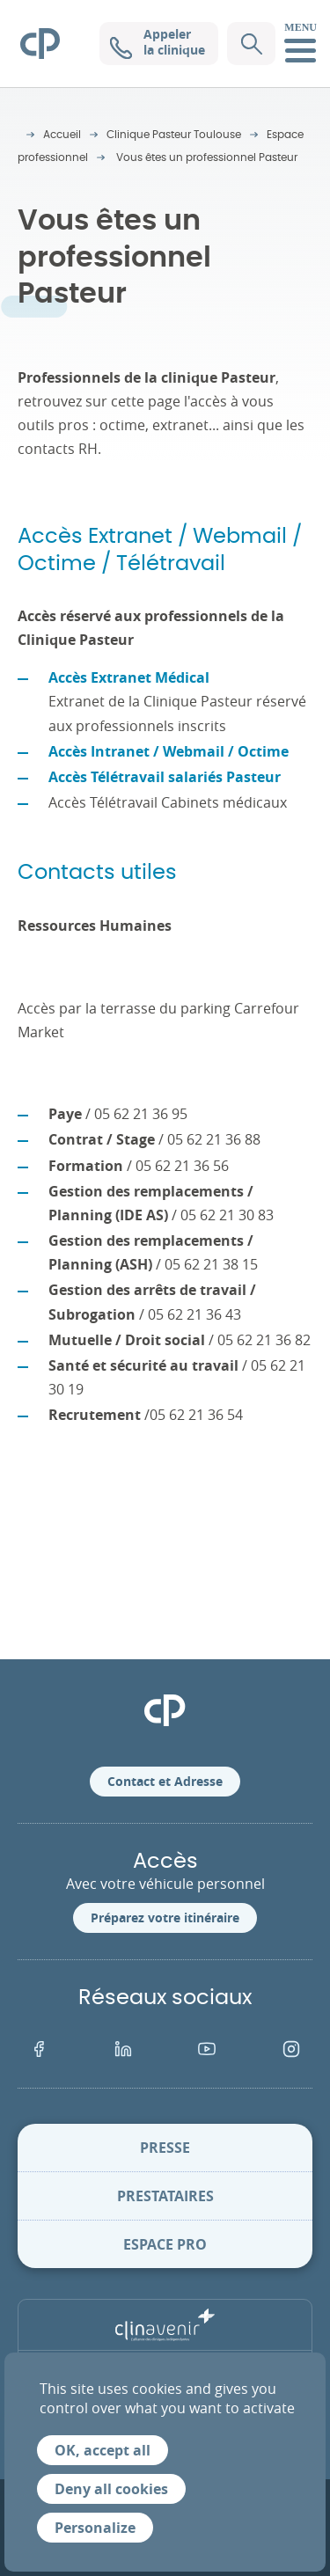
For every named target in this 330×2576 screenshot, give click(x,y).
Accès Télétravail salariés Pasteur (164, 777)
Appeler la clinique (157, 42)
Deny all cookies (111, 2489)
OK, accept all (102, 2450)
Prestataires (165, 2196)
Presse (165, 2147)
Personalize (95, 2527)
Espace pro (165, 2244)
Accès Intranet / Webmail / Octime (168, 751)
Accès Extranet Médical (128, 677)
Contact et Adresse (165, 1781)
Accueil (62, 134)
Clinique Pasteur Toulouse (173, 134)
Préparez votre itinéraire (165, 1917)
